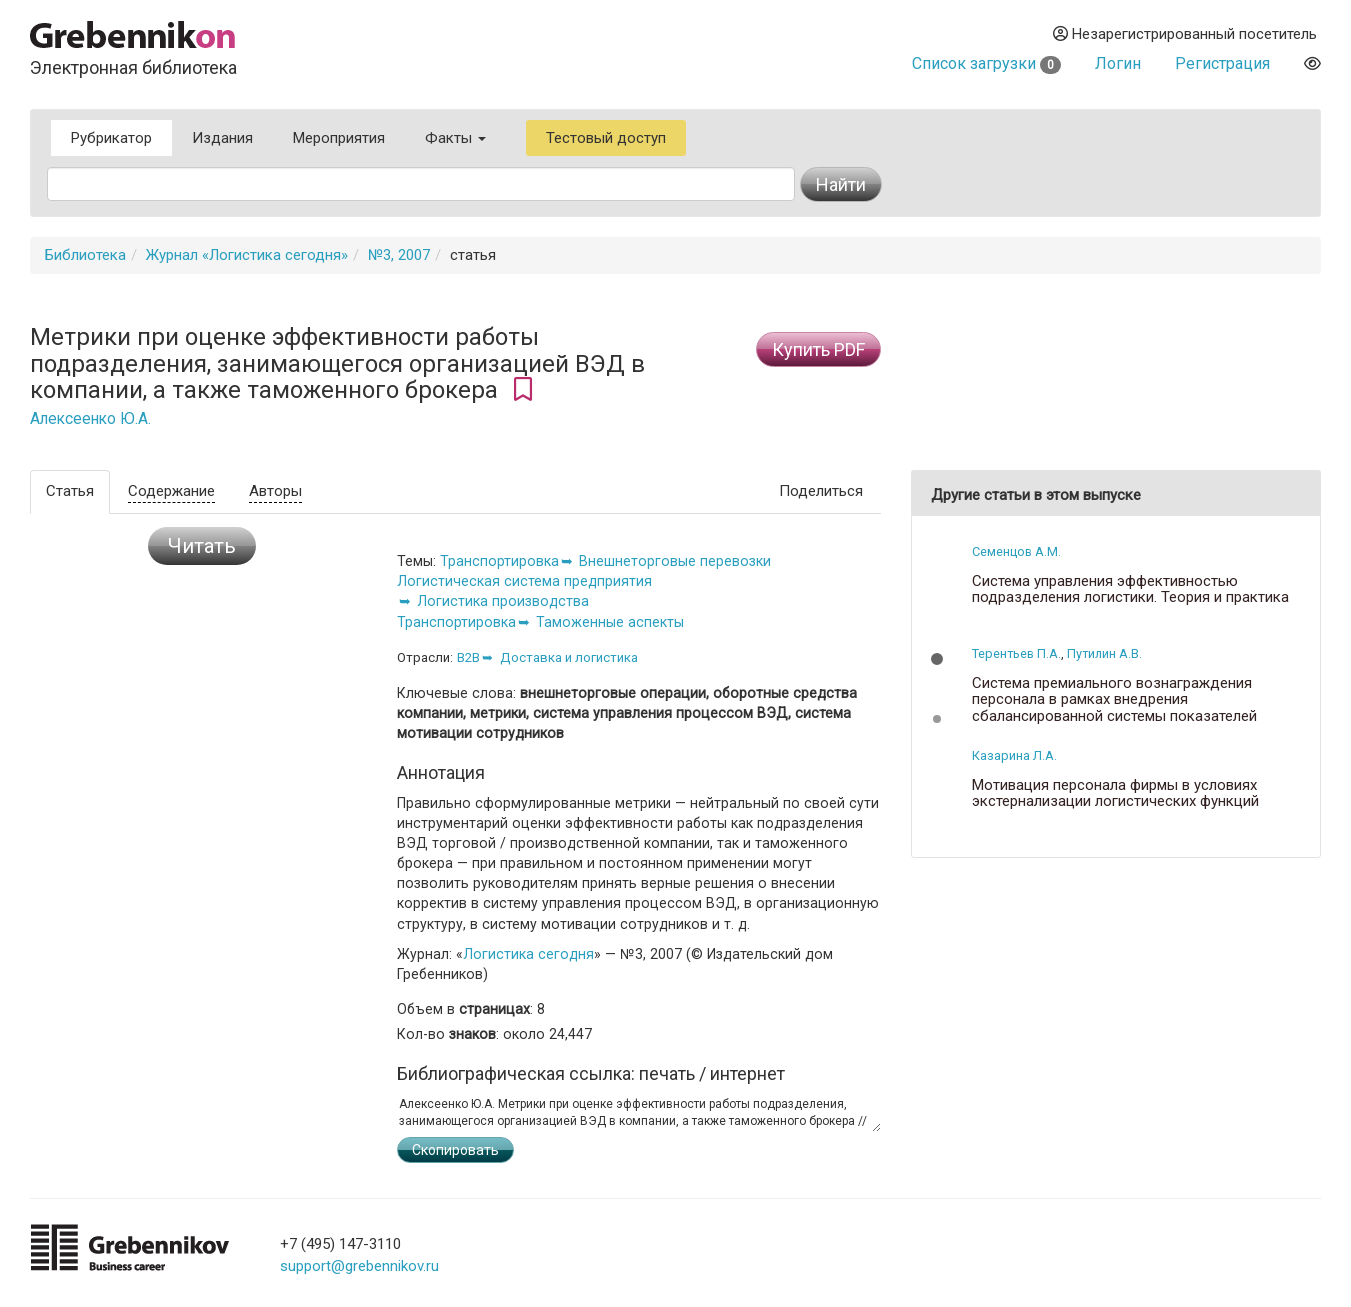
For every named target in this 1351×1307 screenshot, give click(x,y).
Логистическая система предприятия (524, 581)
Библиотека (85, 255)
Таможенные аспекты (610, 622)
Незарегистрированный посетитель (1185, 34)
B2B (468, 657)
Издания (222, 138)
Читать (202, 546)
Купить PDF (818, 349)
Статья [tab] (70, 491)
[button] (937, 659)
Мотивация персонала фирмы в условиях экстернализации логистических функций (1115, 793)
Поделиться (821, 491)
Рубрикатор (111, 138)
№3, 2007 (399, 255)
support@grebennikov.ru (359, 1266)
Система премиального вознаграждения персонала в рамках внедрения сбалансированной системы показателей (1114, 700)
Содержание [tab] (171, 491)
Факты (455, 138)
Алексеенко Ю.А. (90, 419)
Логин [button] (1118, 63)
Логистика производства (503, 601)
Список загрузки (986, 63)
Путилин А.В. (1104, 653)
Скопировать (455, 1150)
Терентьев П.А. (1016, 653)
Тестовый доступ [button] (606, 138)
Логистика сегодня (528, 954)
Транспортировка (499, 561)
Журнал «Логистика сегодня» (247, 255)
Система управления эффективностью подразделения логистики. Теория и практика (1130, 589)
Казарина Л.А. (1014, 755)
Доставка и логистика (569, 657)
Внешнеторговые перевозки (675, 561)
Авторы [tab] (275, 491)
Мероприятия (339, 138)
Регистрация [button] (1222, 63)
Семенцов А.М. (1016, 551)
